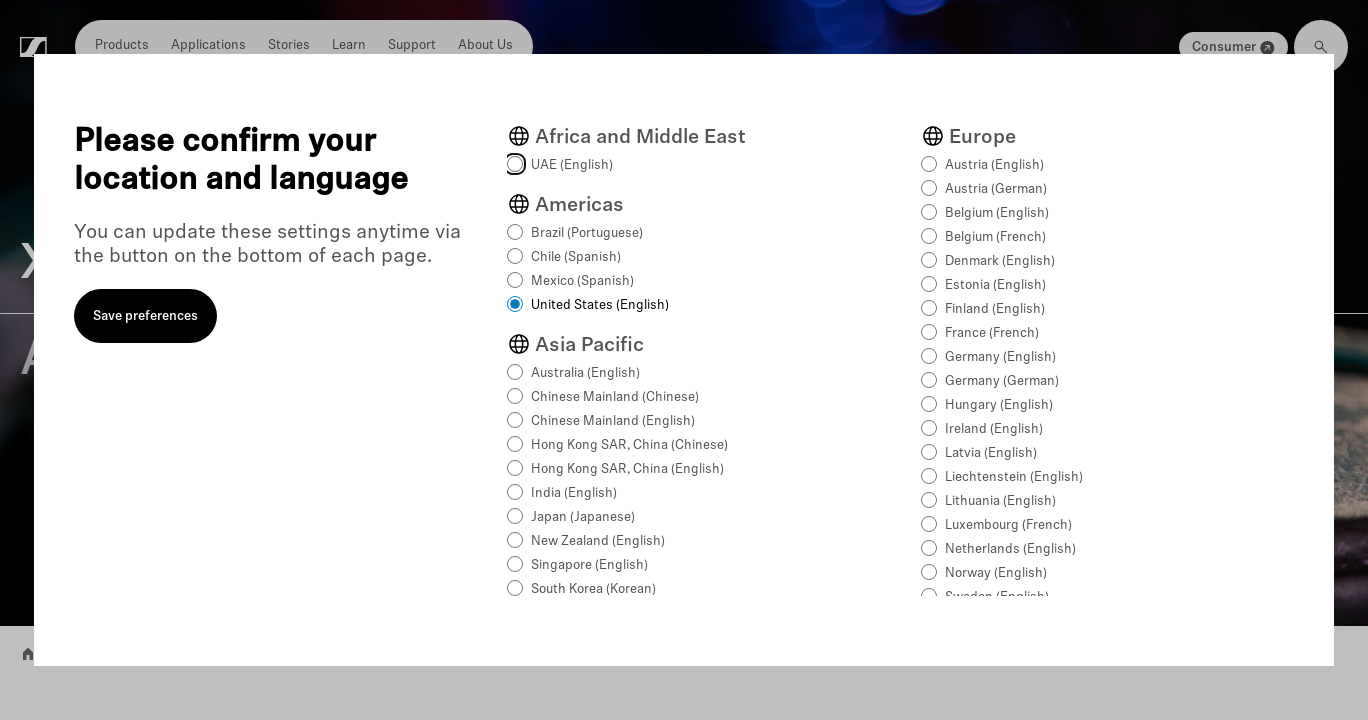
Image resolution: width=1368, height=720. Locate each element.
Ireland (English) (994, 429)
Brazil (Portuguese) (587, 233)
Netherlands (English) (1010, 549)
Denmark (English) (1000, 261)
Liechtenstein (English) (1014, 477)
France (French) (992, 333)
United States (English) (600, 305)
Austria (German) (996, 189)
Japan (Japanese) (583, 517)
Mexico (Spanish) (582, 281)
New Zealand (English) (598, 541)
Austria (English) (994, 165)
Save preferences (145, 316)
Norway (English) (996, 573)
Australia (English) (585, 373)
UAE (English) (572, 165)
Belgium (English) (997, 213)
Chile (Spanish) (576, 257)
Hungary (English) (999, 405)
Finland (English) (995, 309)
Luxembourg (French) (1008, 525)
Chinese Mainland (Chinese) (615, 397)
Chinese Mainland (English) (613, 421)
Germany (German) (1002, 381)
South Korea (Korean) (593, 589)
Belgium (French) (995, 237)
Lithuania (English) (1000, 501)
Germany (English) (1000, 357)
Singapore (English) (589, 565)
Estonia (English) (995, 285)
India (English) (574, 493)
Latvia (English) (991, 453)
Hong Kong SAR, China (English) (627, 469)
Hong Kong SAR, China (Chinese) (629, 445)
